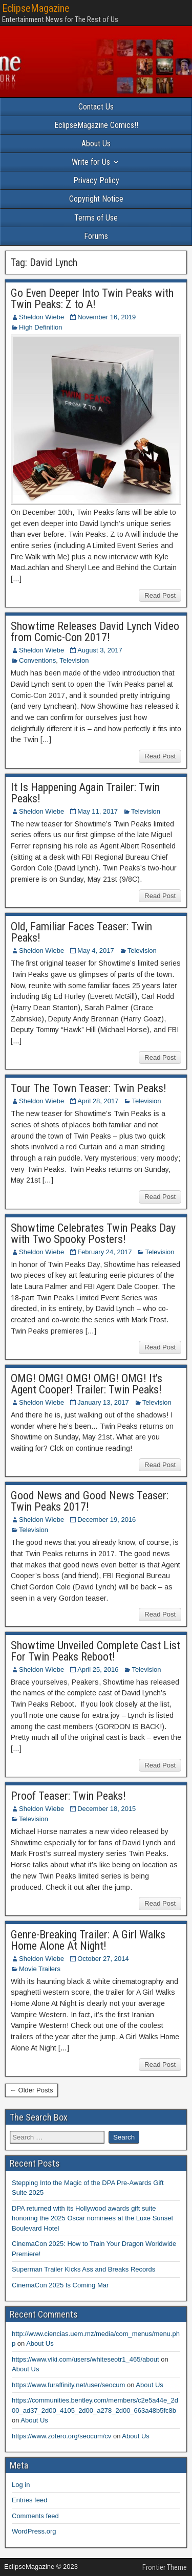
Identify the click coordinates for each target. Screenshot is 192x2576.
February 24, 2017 (104, 1252)
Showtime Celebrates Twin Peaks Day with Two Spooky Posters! (93, 1233)
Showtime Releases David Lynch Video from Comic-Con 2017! (95, 632)
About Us (96, 143)
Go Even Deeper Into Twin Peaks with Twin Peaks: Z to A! (92, 299)
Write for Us (91, 162)
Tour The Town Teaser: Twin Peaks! (88, 1088)
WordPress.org (34, 2531)
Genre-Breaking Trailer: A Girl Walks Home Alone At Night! (88, 1940)
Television (74, 660)
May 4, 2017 (95, 950)
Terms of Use (96, 218)
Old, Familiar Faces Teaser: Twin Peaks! (81, 932)
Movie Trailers (39, 1969)
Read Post (160, 595)
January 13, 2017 (103, 1402)
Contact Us (96, 107)
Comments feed (35, 2516)
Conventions (37, 660)
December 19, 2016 (106, 1519)
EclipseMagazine (36, 8)
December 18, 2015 (106, 1809)
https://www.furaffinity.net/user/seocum (68, 2385)
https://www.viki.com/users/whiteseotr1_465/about (85, 2359)
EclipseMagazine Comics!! (96, 125)
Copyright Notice (96, 199)
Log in (21, 2484)
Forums (96, 236)
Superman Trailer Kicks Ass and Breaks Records (83, 2269)
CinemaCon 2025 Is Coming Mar (60, 2285)
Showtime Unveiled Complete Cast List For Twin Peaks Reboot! (95, 1651)
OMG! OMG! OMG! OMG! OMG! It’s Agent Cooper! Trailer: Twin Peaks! (86, 1384)
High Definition (40, 327)
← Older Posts (31, 2090)
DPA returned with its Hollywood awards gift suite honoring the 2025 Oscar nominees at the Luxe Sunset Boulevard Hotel (92, 2218)
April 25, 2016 (97, 1669)
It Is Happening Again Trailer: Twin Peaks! (85, 793)
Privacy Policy (96, 180)
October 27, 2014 (103, 1958)
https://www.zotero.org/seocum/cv (61, 2436)
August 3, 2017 (99, 650)
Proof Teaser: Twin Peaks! (68, 1795)
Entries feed (29, 2500)
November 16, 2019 (106, 317)
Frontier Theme (164, 2567)
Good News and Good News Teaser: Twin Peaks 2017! (89, 1501)
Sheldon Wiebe (41, 317)
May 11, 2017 (97, 811)
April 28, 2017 (97, 1101)
